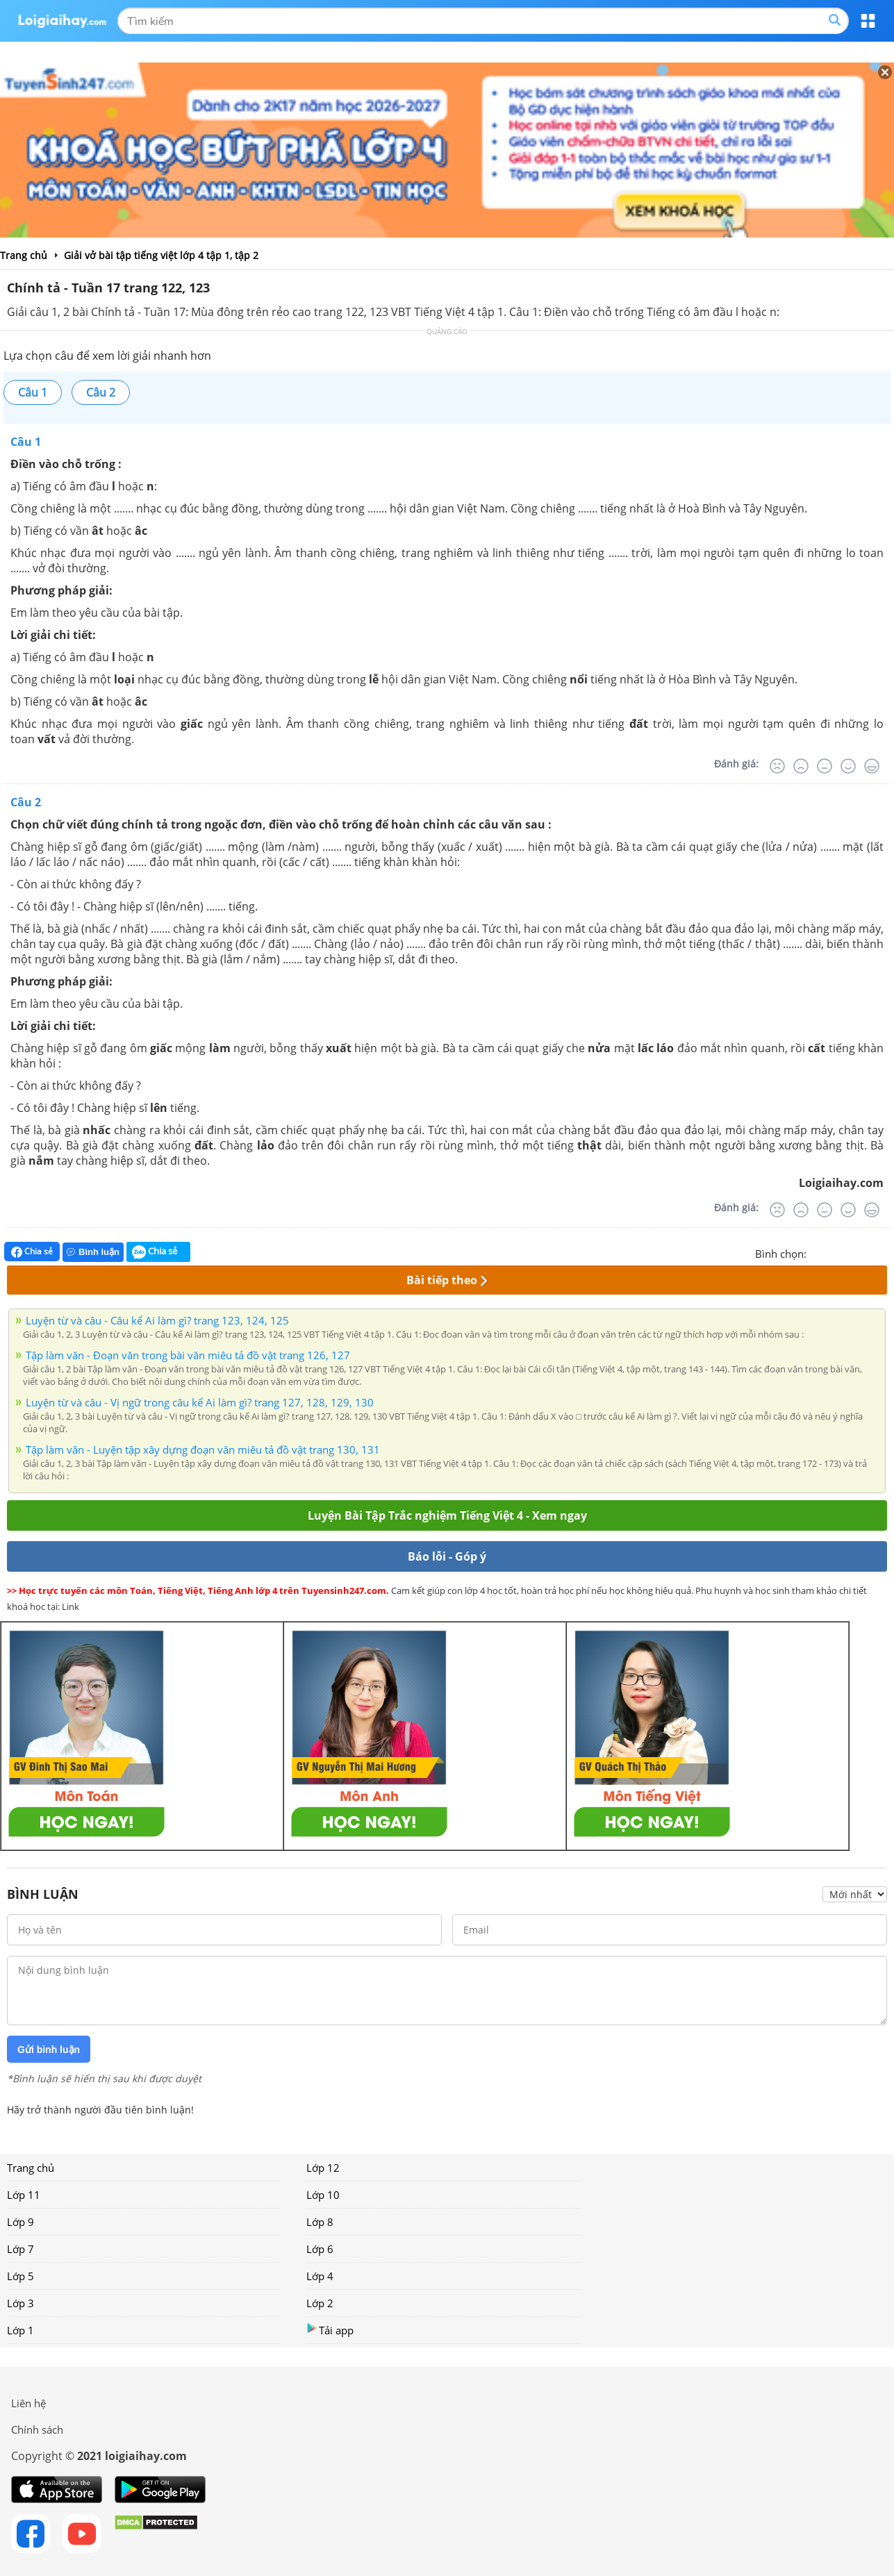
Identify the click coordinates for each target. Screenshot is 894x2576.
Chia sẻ (32, 1251)
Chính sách (37, 2429)
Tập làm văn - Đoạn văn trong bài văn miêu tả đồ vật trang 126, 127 (188, 1355)
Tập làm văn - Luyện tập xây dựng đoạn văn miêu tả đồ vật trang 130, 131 (203, 1449)
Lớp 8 (319, 2222)
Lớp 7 (20, 2249)
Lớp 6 (319, 2249)
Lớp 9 (20, 2222)
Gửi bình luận (48, 2049)
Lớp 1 (20, 2330)
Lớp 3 (20, 2303)
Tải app (330, 2329)
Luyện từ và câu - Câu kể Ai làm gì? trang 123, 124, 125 (157, 1320)
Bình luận (93, 1252)
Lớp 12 (323, 2168)
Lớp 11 (23, 2195)
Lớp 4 (319, 2276)
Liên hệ (28, 2403)
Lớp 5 (20, 2276)
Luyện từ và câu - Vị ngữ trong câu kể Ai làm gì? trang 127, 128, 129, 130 (200, 1402)
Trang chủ (30, 2168)
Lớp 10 (323, 2195)
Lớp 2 (319, 2303)
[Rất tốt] (872, 766)
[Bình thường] (825, 766)
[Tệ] (801, 766)
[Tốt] (848, 766)
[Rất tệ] (777, 766)
